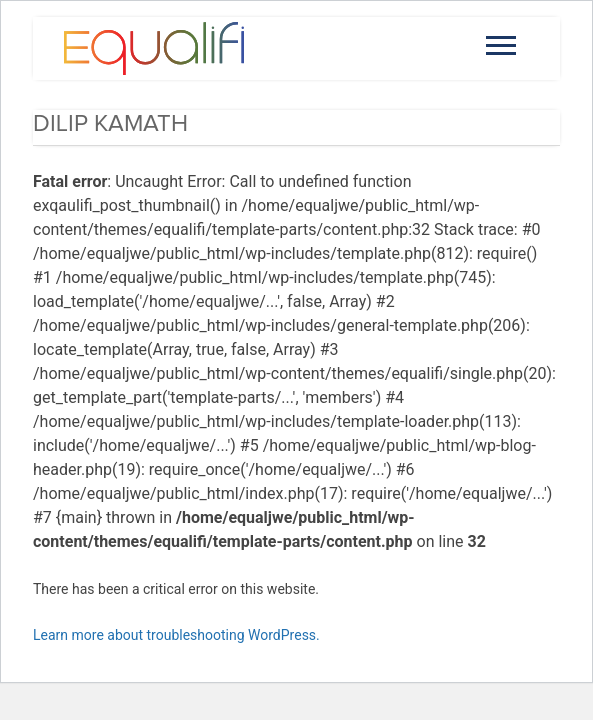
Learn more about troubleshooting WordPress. (176, 635)
